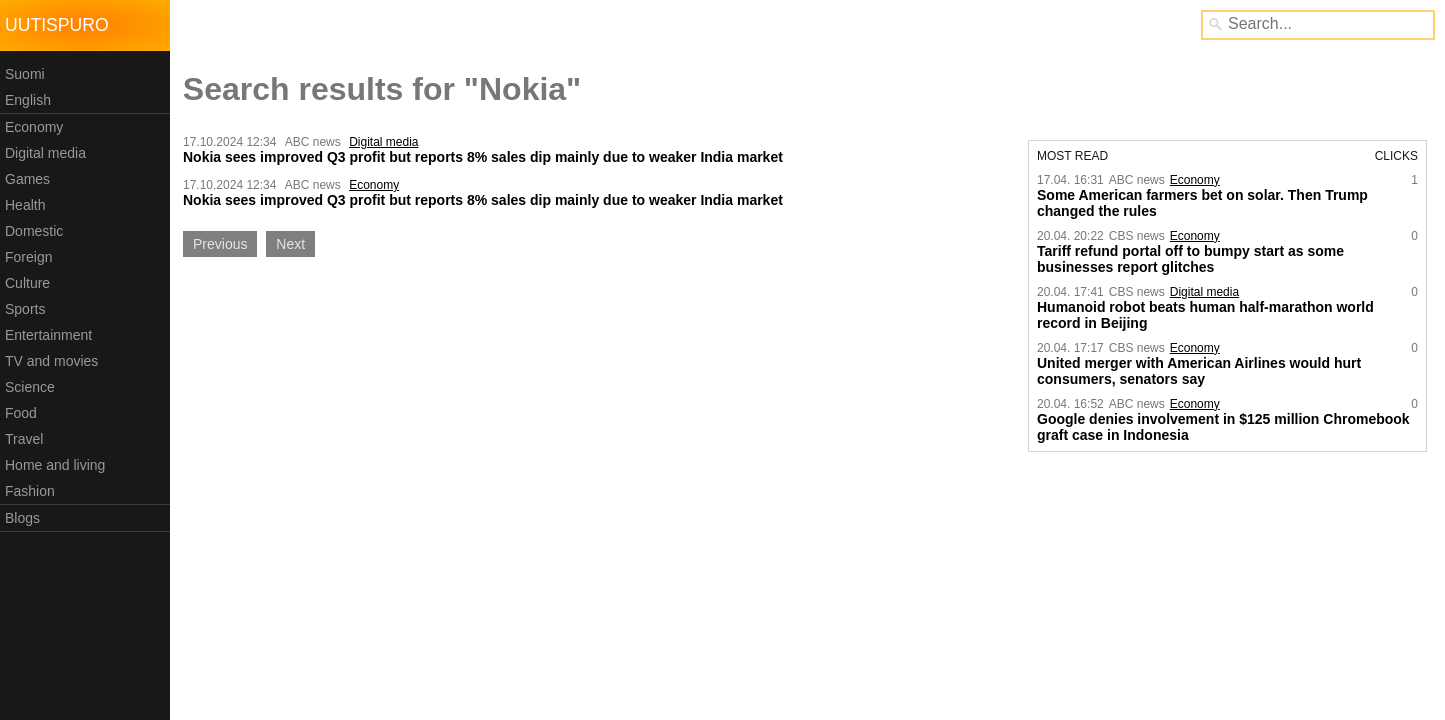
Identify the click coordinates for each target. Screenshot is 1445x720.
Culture (27, 283)
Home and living (55, 465)
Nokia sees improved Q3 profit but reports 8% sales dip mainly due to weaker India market (483, 157)
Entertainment (48, 335)
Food (21, 413)
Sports (25, 309)
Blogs (22, 518)
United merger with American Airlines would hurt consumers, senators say (1199, 371)
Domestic (34, 231)
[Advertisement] (338, 417)
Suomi (25, 74)
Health (25, 205)
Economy (34, 127)
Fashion (30, 491)
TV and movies (51, 361)
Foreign (28, 257)
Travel (24, 439)
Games (27, 179)
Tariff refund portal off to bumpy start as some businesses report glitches (1190, 259)
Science (30, 387)
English (28, 100)
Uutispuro (57, 25)
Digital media (45, 153)
